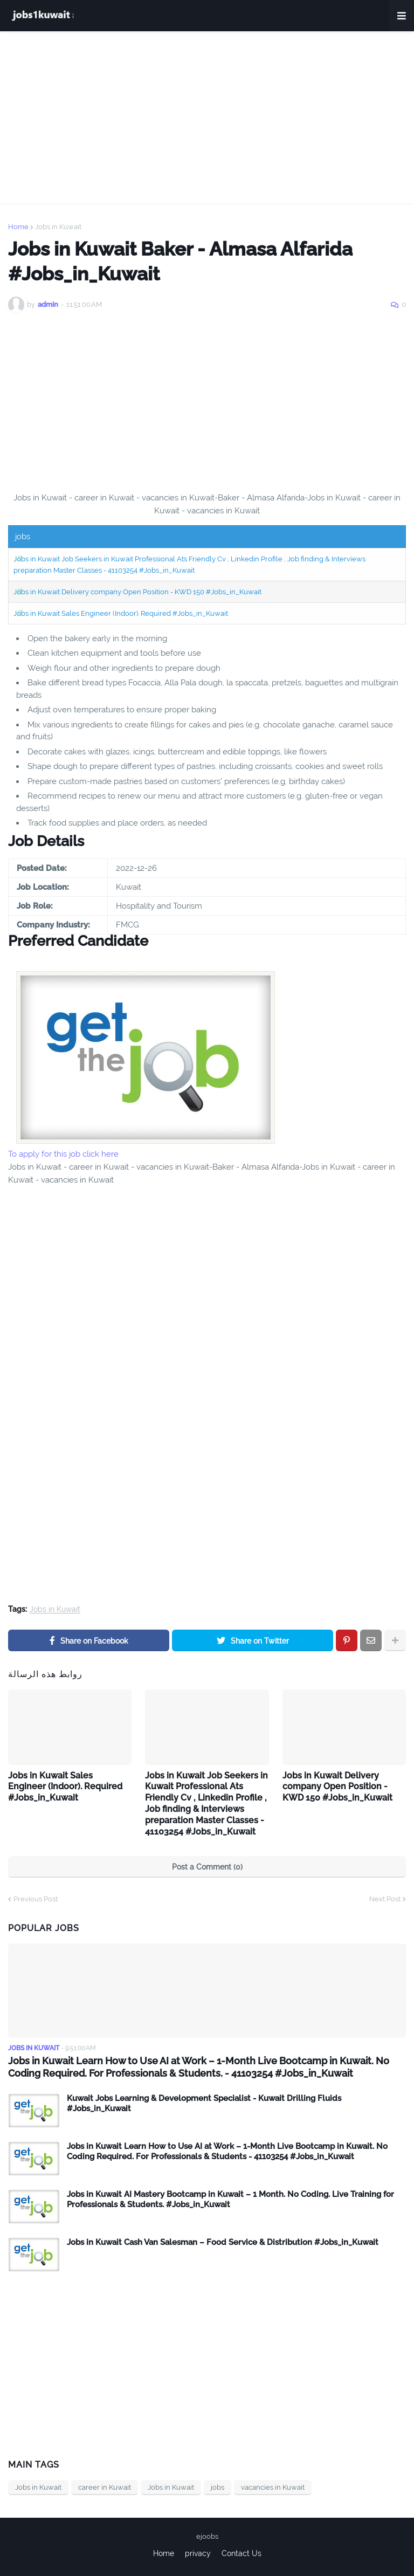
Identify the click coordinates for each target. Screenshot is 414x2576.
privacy (198, 2553)
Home (18, 226)
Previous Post (35, 1899)
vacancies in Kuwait (273, 2487)
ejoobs (207, 2536)
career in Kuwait (104, 2487)
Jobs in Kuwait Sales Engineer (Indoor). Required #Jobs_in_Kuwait (120, 613)
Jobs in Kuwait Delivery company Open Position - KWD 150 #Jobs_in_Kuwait (137, 592)
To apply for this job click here (63, 1154)
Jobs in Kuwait (58, 226)
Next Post (385, 1899)
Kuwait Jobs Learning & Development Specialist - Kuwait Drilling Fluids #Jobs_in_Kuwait (204, 2103)
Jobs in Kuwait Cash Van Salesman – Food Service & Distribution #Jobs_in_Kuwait (222, 2242)
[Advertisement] (207, 117)
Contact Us (241, 2553)
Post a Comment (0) (207, 1867)
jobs (217, 2487)
